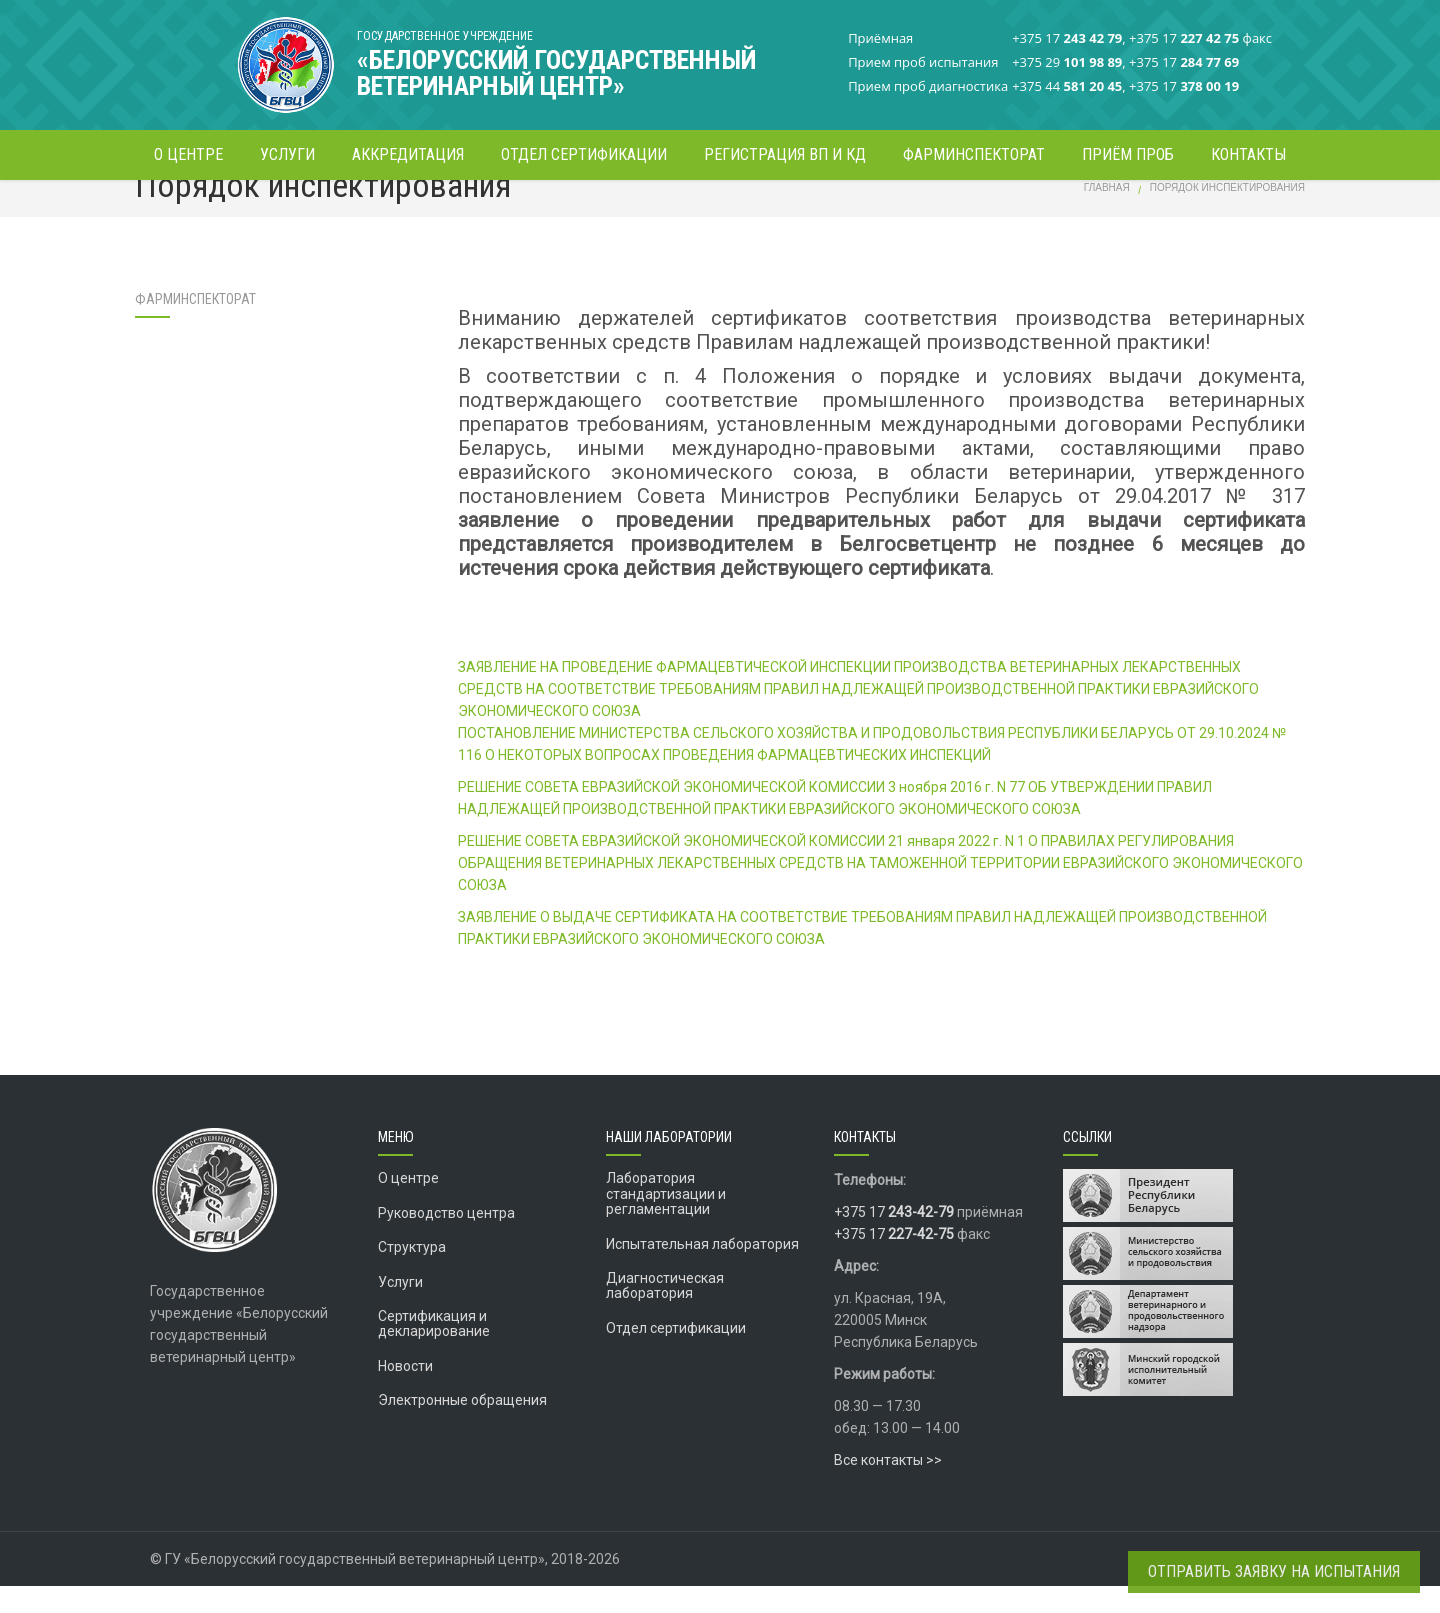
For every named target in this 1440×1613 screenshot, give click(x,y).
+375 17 (894, 1239)
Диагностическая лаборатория (665, 1312)
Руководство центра (446, 1239)
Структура (412, 1274)
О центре (408, 1205)
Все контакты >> (888, 1487)
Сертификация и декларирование (434, 1350)
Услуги (400, 1308)
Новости (405, 1392)
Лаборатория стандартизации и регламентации (666, 1220)
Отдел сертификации (676, 1354)
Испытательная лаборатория (702, 1270)
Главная (1107, 214)
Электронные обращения (462, 1427)
